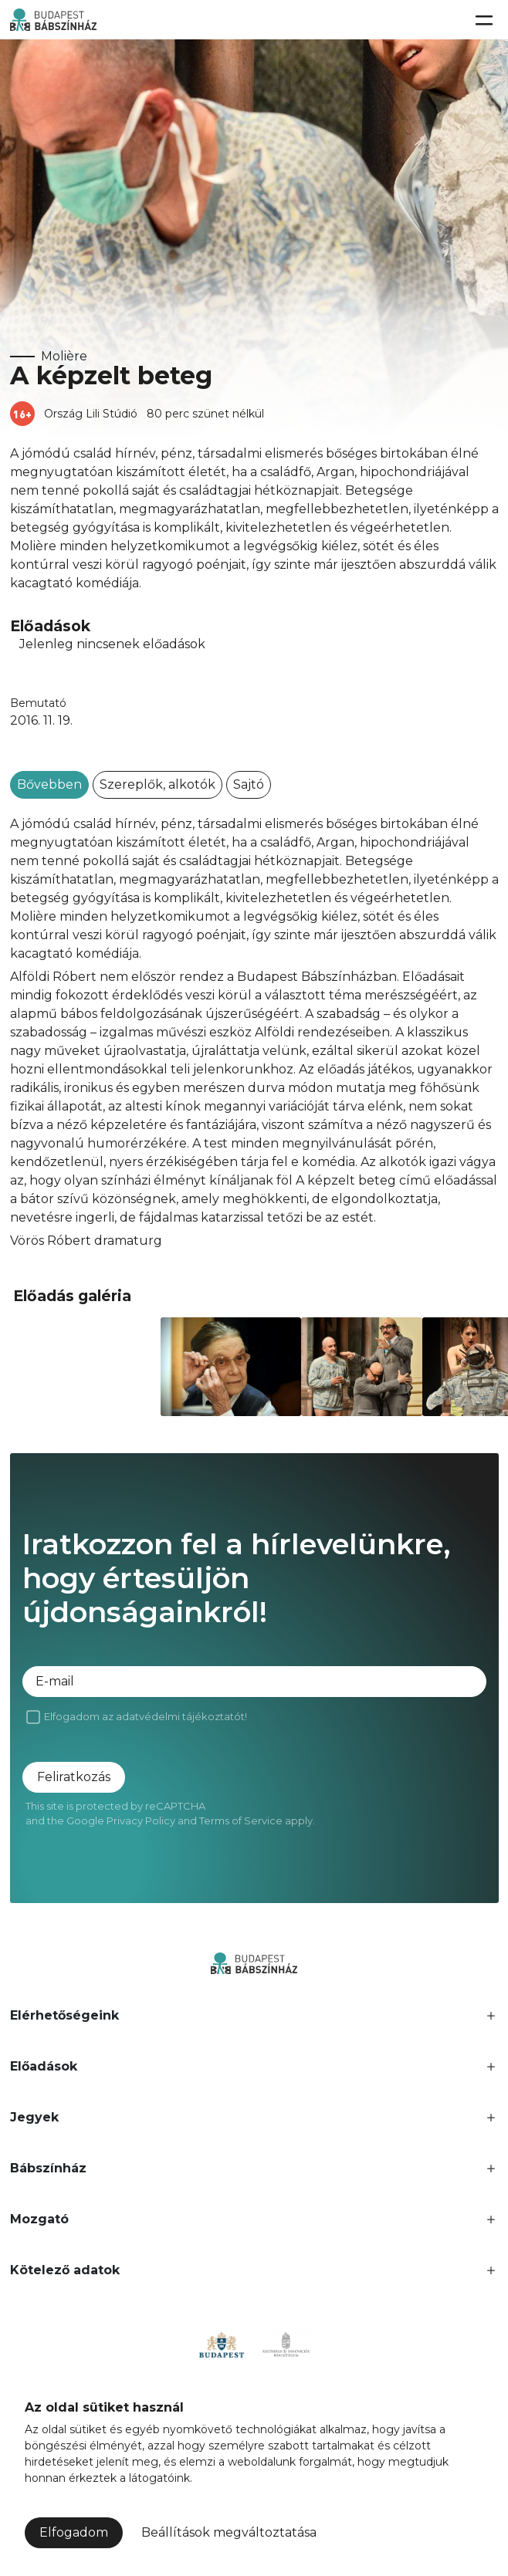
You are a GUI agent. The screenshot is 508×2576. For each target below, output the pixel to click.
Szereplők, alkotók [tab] (157, 784)
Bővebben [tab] (49, 784)
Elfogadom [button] (73, 2532)
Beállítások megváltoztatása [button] (229, 2532)
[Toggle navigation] (483, 19)
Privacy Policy (141, 1820)
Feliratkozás (73, 1777)
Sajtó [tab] (248, 784)
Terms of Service (241, 1820)
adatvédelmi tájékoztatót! (181, 1716)
